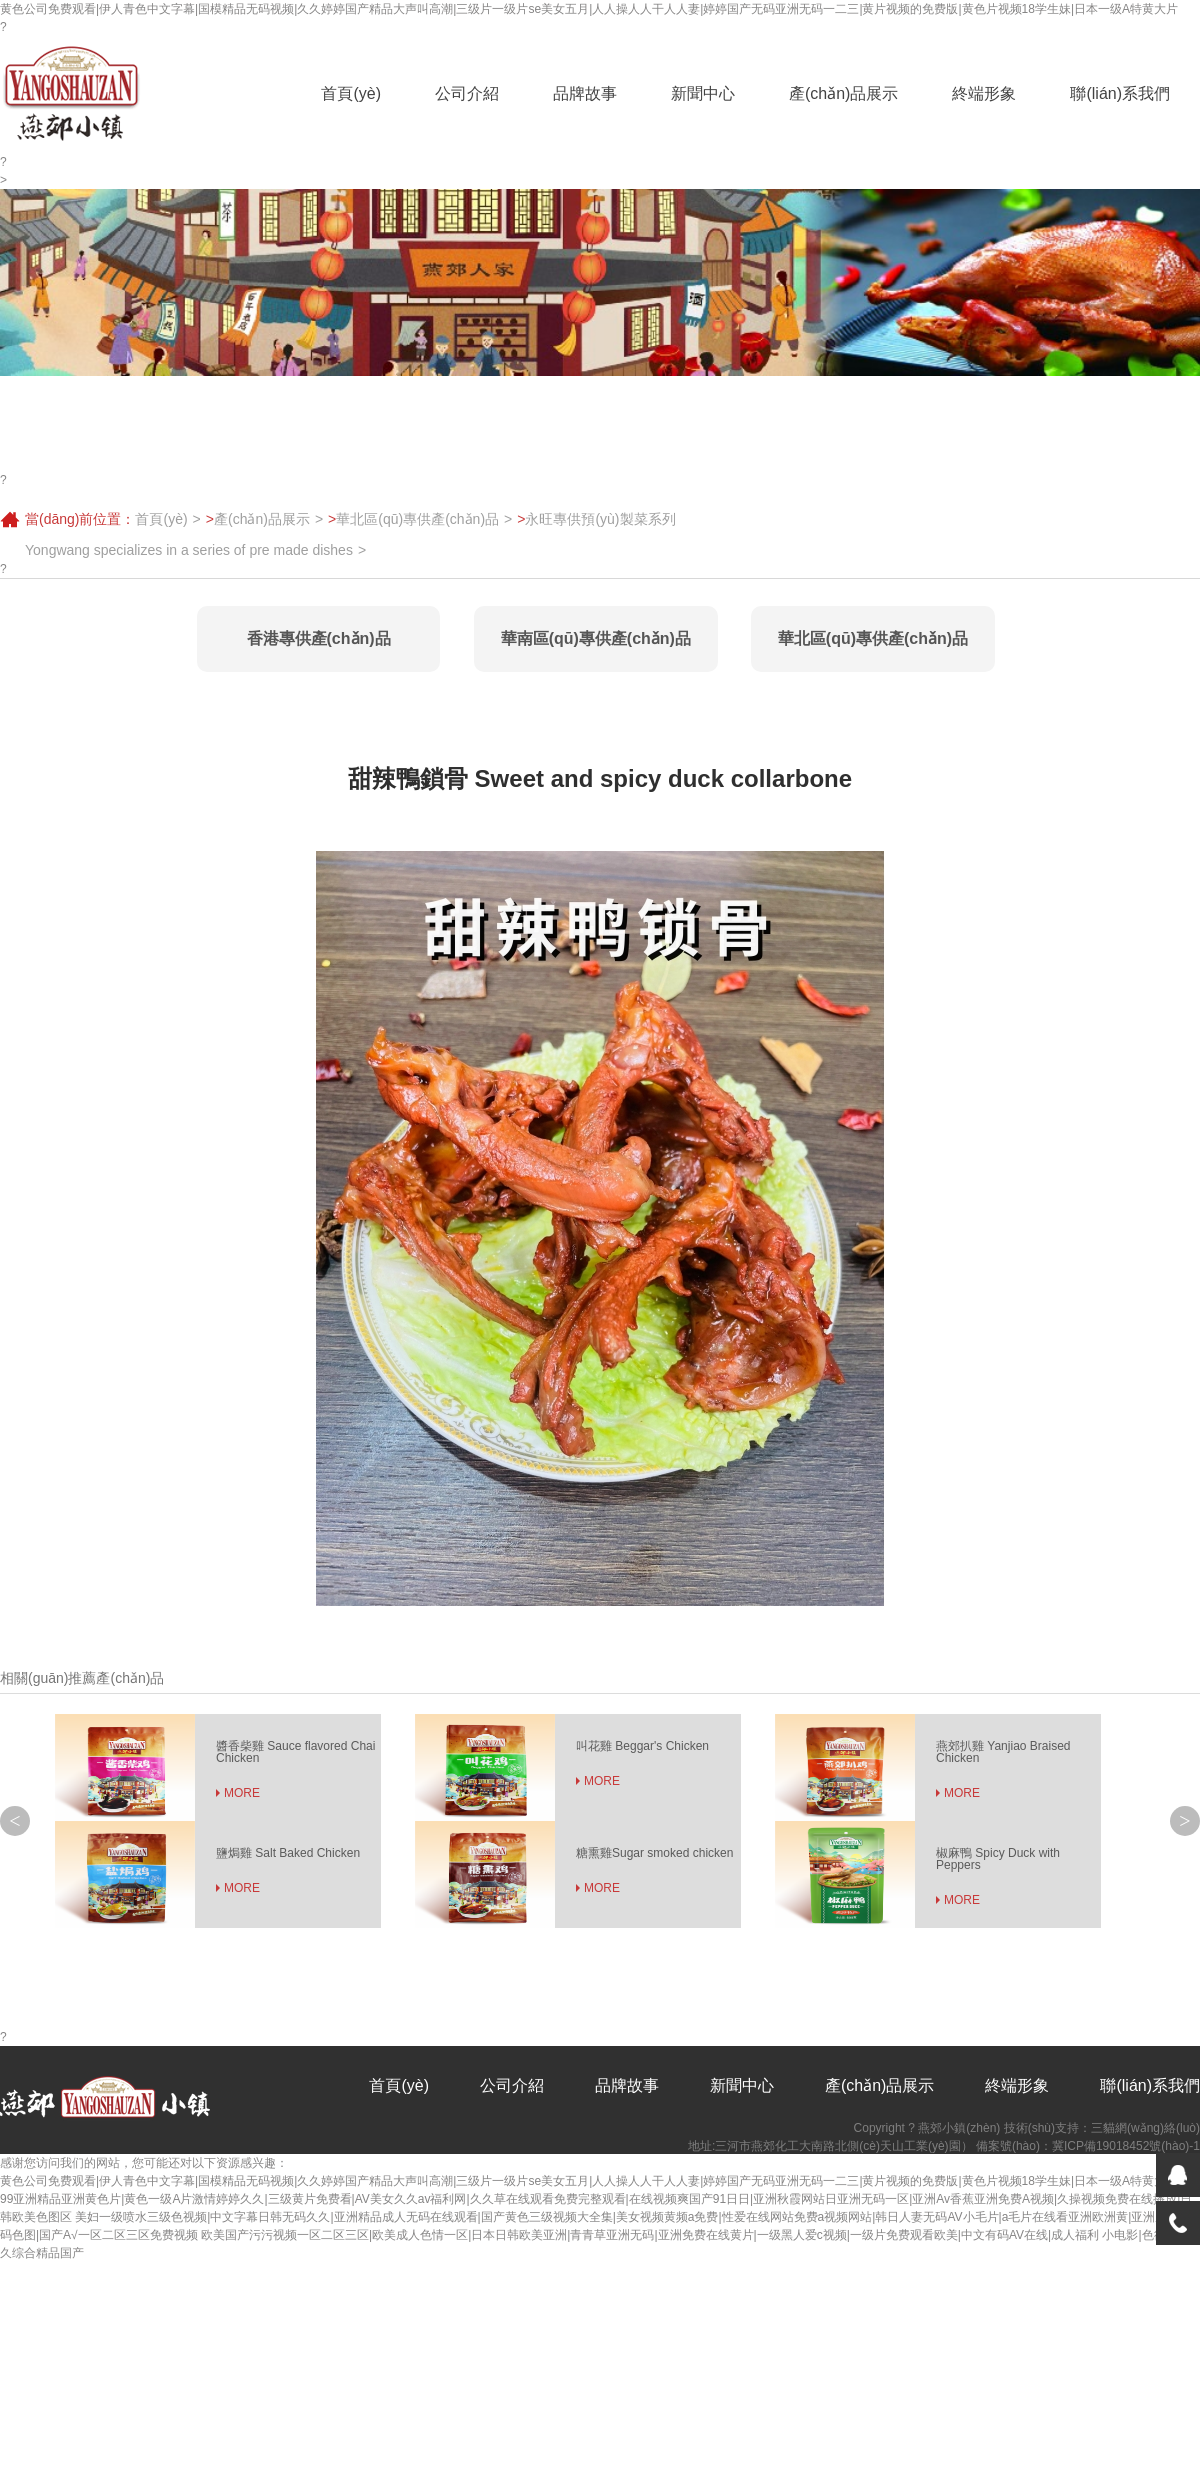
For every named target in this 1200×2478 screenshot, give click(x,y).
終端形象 (984, 93)
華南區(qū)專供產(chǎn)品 (596, 638)
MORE (242, 1793)
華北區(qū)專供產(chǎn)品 (417, 519)
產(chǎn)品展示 (843, 93)
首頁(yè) (351, 93)
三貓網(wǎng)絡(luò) (1145, 2128)
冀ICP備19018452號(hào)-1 (1126, 2146)
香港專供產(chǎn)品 (319, 638)
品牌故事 (585, 93)
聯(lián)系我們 (1120, 93)
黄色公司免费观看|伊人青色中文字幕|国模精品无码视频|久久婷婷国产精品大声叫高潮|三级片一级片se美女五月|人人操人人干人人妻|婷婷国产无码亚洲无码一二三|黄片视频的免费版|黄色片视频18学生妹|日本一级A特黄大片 (589, 9)
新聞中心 (703, 93)
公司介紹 (467, 93)
